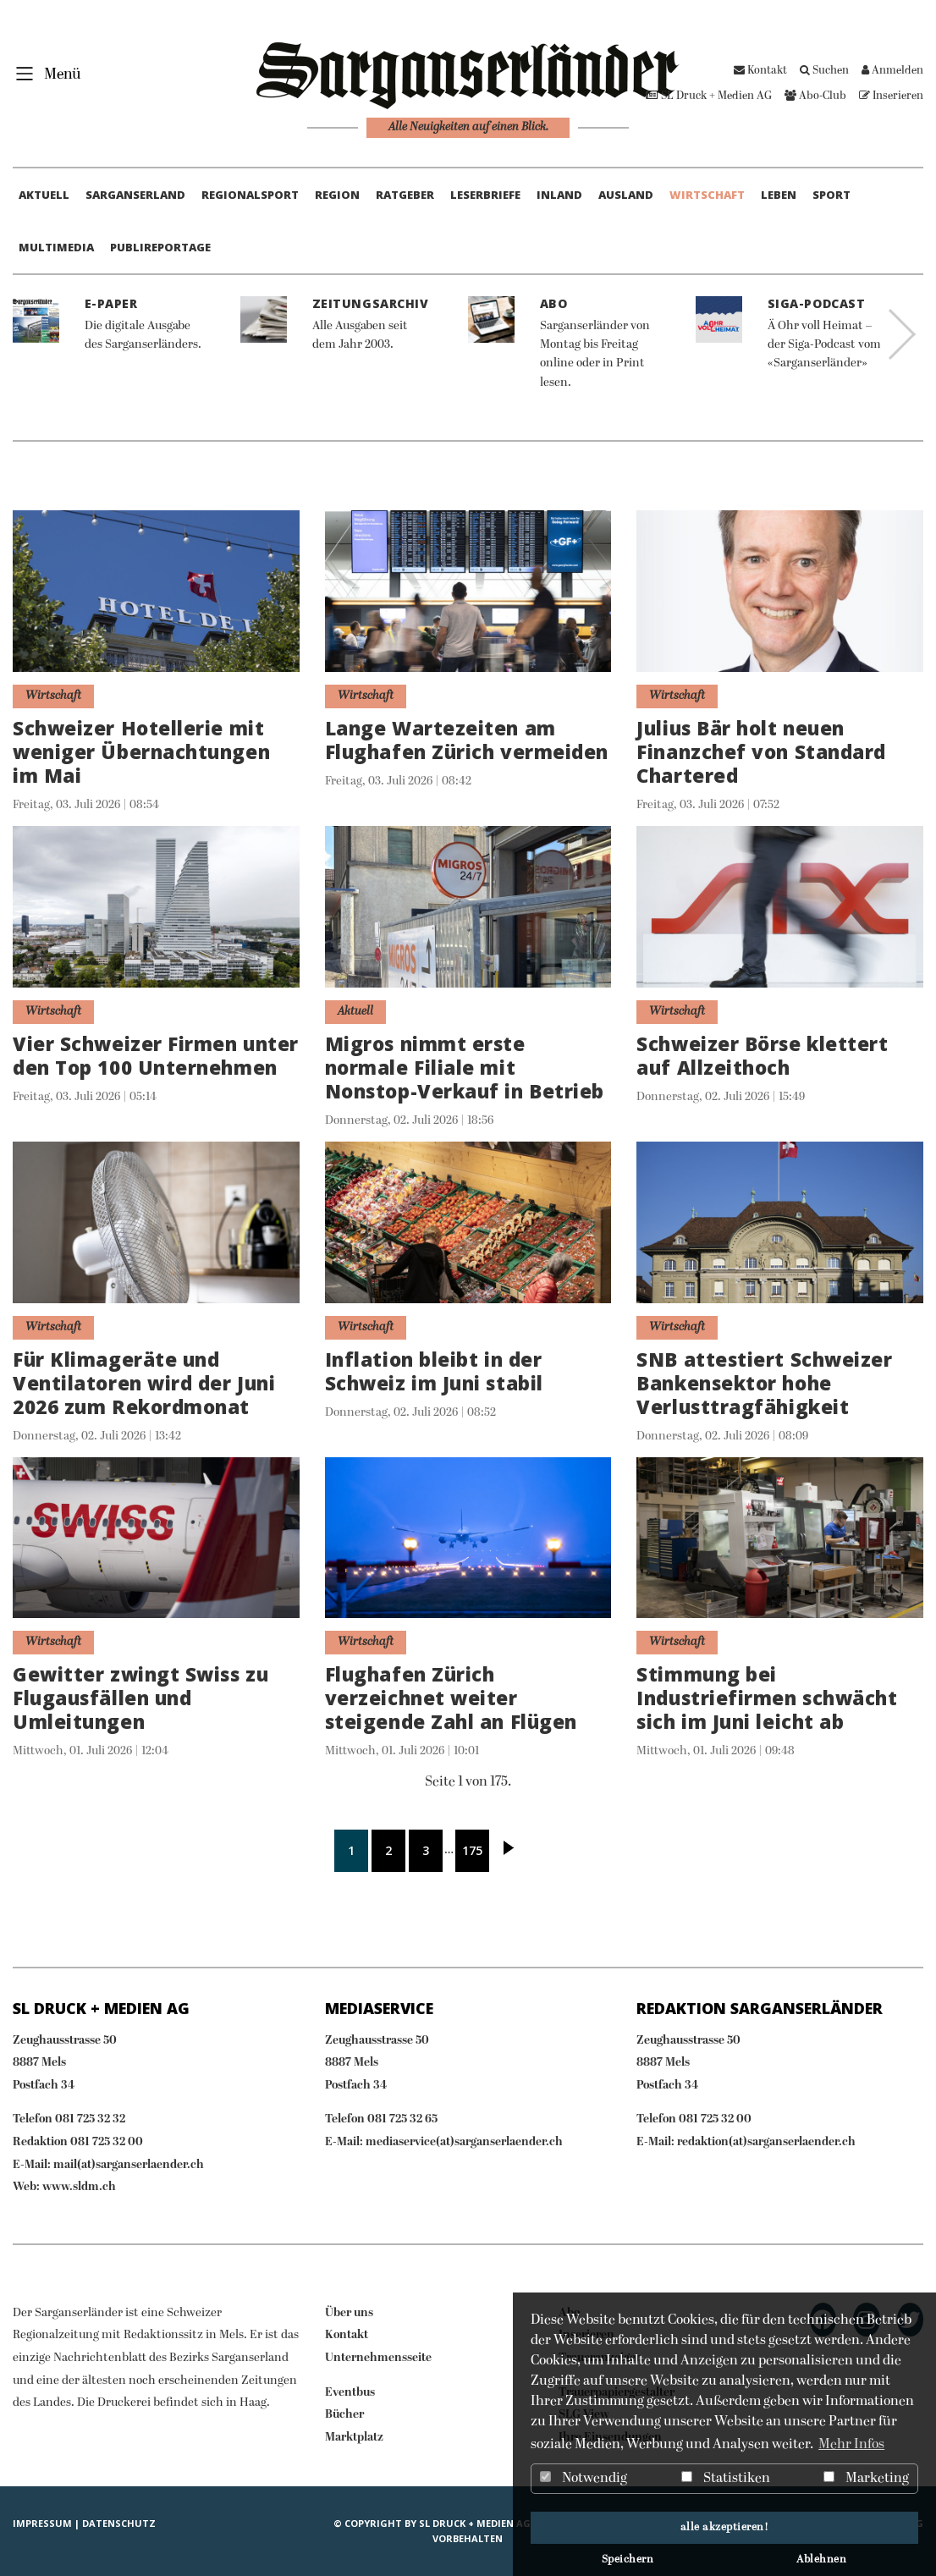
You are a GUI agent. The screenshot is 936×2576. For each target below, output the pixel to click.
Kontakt (760, 70)
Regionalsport (250, 194)
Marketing (866, 2478)
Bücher (344, 2414)
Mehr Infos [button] (851, 2444)
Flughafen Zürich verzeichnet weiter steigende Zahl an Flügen (451, 1698)
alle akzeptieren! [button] (724, 2528)
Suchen (824, 70)
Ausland (625, 194)
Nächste (509, 1851)
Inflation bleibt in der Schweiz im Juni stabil (434, 1371)
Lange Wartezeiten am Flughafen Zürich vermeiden (466, 740)
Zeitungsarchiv (370, 303)
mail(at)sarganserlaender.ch (128, 2165)
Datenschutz (119, 2523)
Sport (831, 194)
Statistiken (725, 2478)
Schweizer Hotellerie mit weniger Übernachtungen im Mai (141, 752)
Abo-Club (815, 96)
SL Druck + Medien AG (709, 96)
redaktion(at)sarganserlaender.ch (766, 2142)
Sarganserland (135, 194)
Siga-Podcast (817, 303)
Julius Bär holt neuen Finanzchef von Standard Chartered (761, 752)
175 (472, 1850)
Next (902, 334)
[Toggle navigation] (42, 73)
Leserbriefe (485, 194)
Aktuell (44, 194)
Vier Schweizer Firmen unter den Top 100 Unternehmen (156, 1056)
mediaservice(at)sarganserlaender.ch (464, 2142)
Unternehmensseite (378, 2358)
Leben (778, 194)
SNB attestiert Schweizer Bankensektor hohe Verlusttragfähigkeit (764, 1383)
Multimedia (56, 247)
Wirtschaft (707, 194)
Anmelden (892, 70)
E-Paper (111, 303)
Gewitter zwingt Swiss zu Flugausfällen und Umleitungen (140, 1698)
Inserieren (891, 96)
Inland (559, 194)
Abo (554, 303)
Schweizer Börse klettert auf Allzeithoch (762, 1056)
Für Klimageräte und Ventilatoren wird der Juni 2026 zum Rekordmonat (144, 1383)
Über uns (349, 2313)
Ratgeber (405, 194)
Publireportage (160, 247)
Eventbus (350, 2392)
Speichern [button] (628, 2560)
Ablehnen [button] (821, 2560)
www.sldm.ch (79, 2187)
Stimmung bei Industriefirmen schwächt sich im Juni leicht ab (766, 1698)
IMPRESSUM (42, 2523)
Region (337, 194)
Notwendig (583, 2478)
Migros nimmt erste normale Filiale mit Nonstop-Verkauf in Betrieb (464, 1067)
